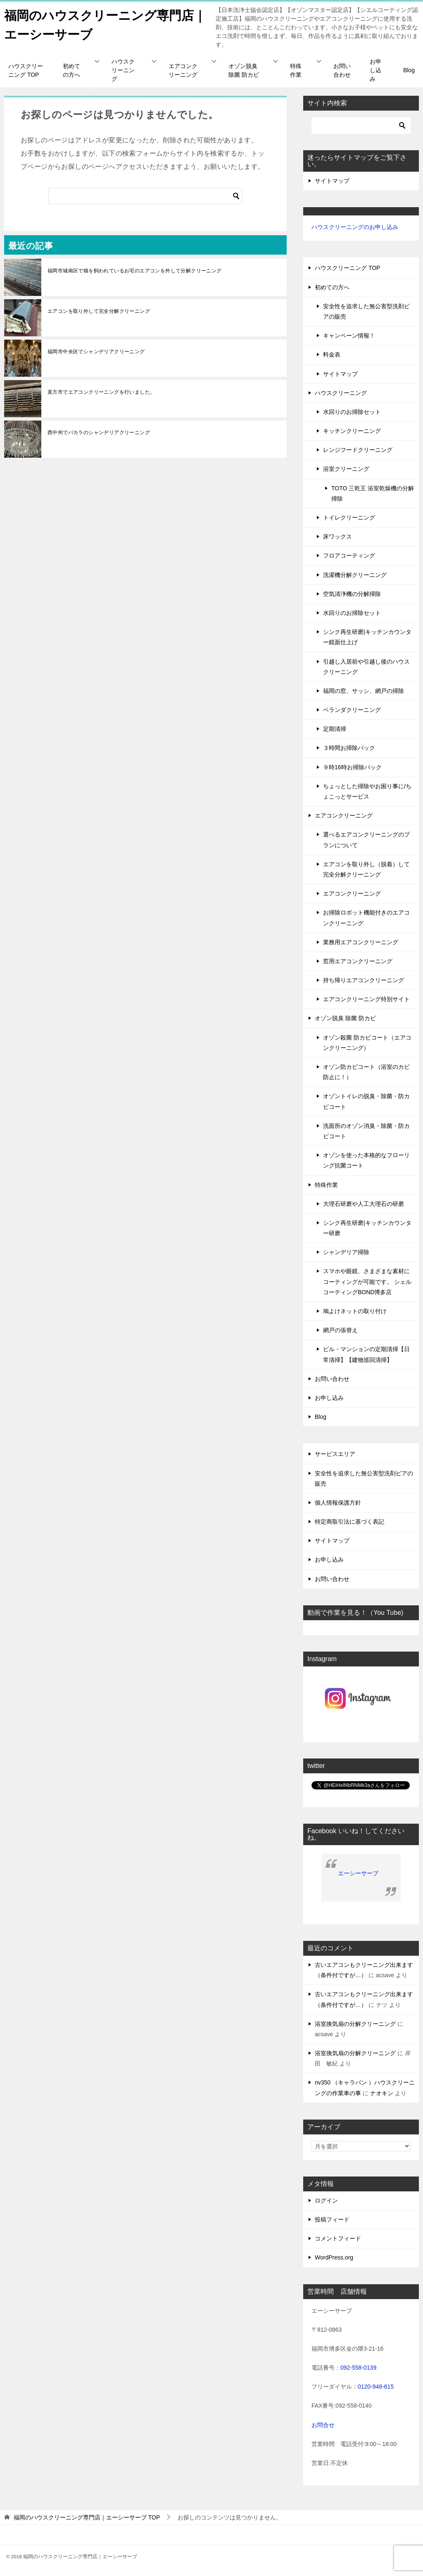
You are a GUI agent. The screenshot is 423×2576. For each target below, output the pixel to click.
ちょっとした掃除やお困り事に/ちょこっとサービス (367, 791)
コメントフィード (338, 2238)
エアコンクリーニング (183, 70)
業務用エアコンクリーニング (360, 942)
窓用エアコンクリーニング (357, 961)
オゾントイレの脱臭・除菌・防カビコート (366, 1101)
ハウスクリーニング (123, 70)
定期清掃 (334, 729)
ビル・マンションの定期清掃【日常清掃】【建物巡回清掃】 (366, 1354)
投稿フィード (332, 2219)
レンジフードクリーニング (357, 450)
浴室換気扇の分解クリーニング (355, 2024)
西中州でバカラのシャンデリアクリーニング (99, 432)
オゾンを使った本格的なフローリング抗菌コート (366, 1160)
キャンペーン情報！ (349, 335)
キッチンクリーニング (352, 431)
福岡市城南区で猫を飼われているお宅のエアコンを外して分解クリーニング (135, 271)
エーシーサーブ (358, 1873)
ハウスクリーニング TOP (25, 70)
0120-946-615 (376, 2386)
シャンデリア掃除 (346, 1252)
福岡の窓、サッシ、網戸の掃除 (363, 691)
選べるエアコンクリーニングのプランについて (366, 839)
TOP (87, 2517)
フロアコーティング (349, 555)
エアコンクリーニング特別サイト (366, 999)
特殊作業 (296, 70)
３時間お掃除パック (349, 747)
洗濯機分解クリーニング (355, 575)
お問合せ (323, 2425)
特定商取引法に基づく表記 (349, 1521)
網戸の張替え (340, 1330)
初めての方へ (71, 70)
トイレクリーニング (349, 517)
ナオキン (381, 2093)
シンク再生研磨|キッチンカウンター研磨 (367, 1227)
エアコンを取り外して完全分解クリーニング (99, 311)
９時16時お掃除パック (352, 767)
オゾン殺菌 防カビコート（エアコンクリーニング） (367, 1042)
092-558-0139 (358, 2367)
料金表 (331, 354)
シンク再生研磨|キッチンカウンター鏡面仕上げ (367, 637)
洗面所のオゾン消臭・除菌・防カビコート (366, 1131)
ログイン (326, 2200)
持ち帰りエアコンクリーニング (363, 980)
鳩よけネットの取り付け (355, 1311)
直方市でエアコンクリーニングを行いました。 (101, 392)
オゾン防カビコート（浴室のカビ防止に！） (366, 1071)
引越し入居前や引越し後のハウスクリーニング (366, 666)
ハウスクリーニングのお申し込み (354, 227)
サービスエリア (335, 1454)
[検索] (145, 196)
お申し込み (375, 70)
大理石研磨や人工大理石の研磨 (363, 1204)
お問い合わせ (342, 70)
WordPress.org (334, 2257)
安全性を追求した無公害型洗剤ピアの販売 (366, 311)
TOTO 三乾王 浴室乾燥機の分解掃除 (372, 493)
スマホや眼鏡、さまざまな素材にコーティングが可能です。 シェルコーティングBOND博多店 (367, 1281)
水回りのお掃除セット (352, 412)
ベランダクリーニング (352, 710)
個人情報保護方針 (338, 1502)
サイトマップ (332, 180)
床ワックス (337, 536)
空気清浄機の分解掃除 (352, 594)
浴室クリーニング (346, 469)
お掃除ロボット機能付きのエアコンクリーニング (366, 917)
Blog (409, 70)
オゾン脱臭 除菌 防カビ (243, 70)
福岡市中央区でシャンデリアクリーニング (96, 351)
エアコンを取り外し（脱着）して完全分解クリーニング (366, 869)
